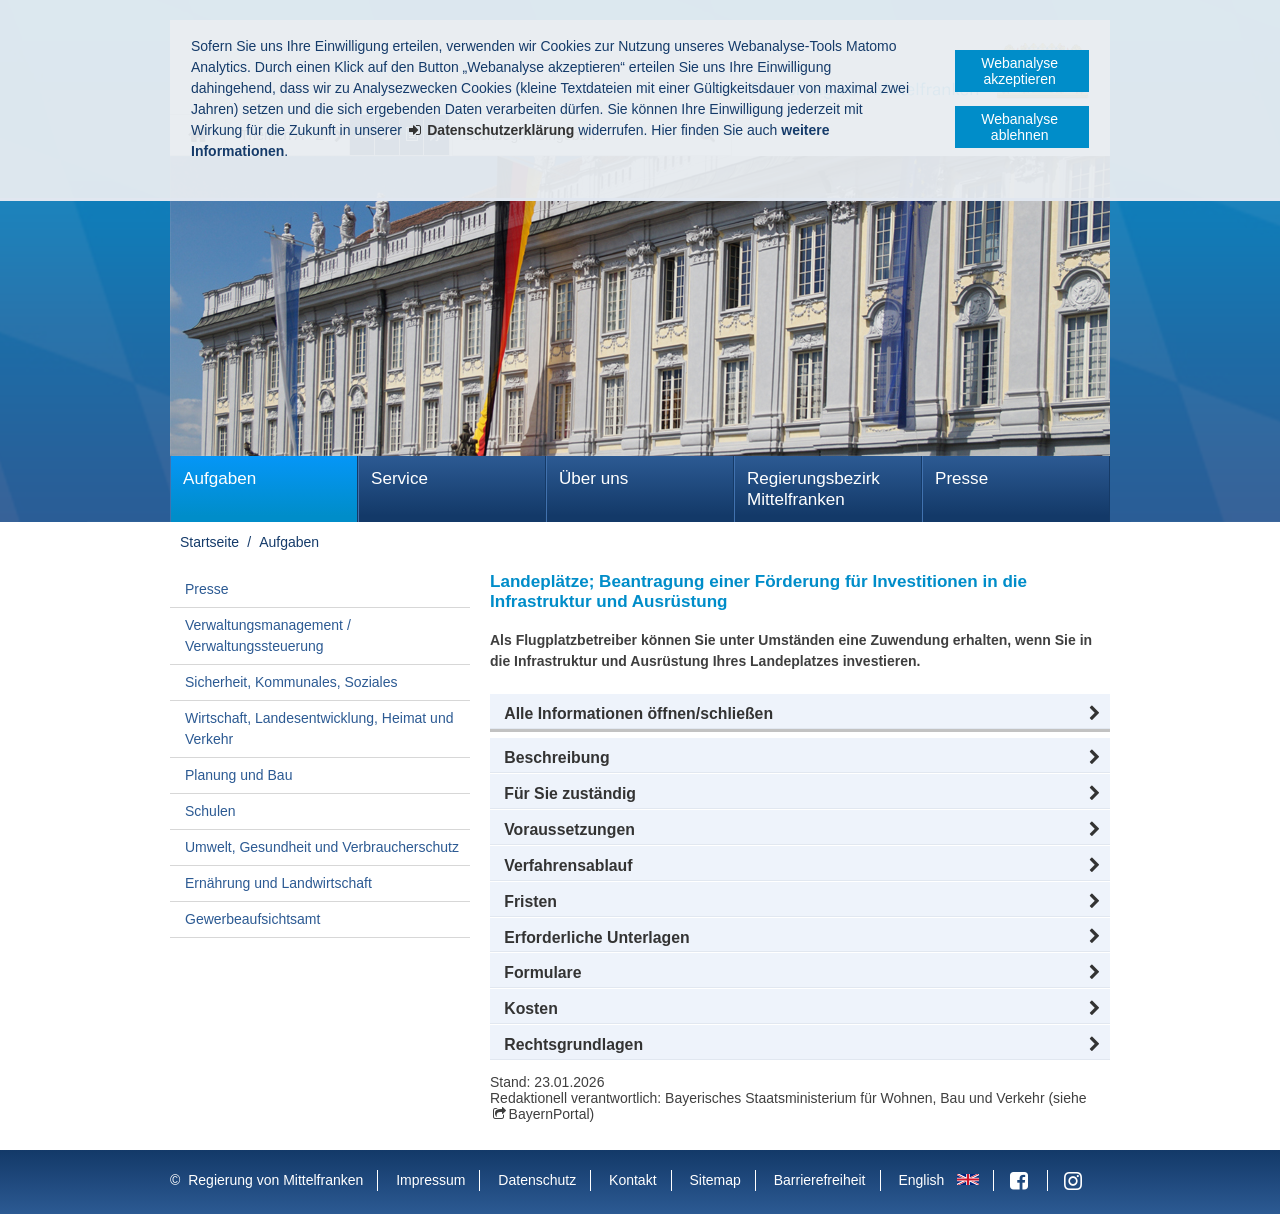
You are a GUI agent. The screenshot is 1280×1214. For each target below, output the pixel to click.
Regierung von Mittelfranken (275, 1180)
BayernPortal (549, 1114)
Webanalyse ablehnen (1019, 127)
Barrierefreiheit (820, 1180)
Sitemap (714, 1180)
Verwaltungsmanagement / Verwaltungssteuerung (268, 635)
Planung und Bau (238, 775)
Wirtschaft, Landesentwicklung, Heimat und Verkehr (319, 728)
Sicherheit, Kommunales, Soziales (291, 682)
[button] (800, 714)
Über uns (593, 478)
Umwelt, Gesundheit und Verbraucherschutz (322, 847)
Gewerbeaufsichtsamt (252, 919)
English (921, 1180)
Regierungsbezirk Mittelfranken (813, 489)
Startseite (209, 542)
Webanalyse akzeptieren (1019, 71)
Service (399, 478)
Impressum (430, 1180)
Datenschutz (537, 1180)
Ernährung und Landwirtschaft (278, 883)
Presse (961, 478)
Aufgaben (219, 478)
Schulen (210, 811)
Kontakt (632, 1180)
